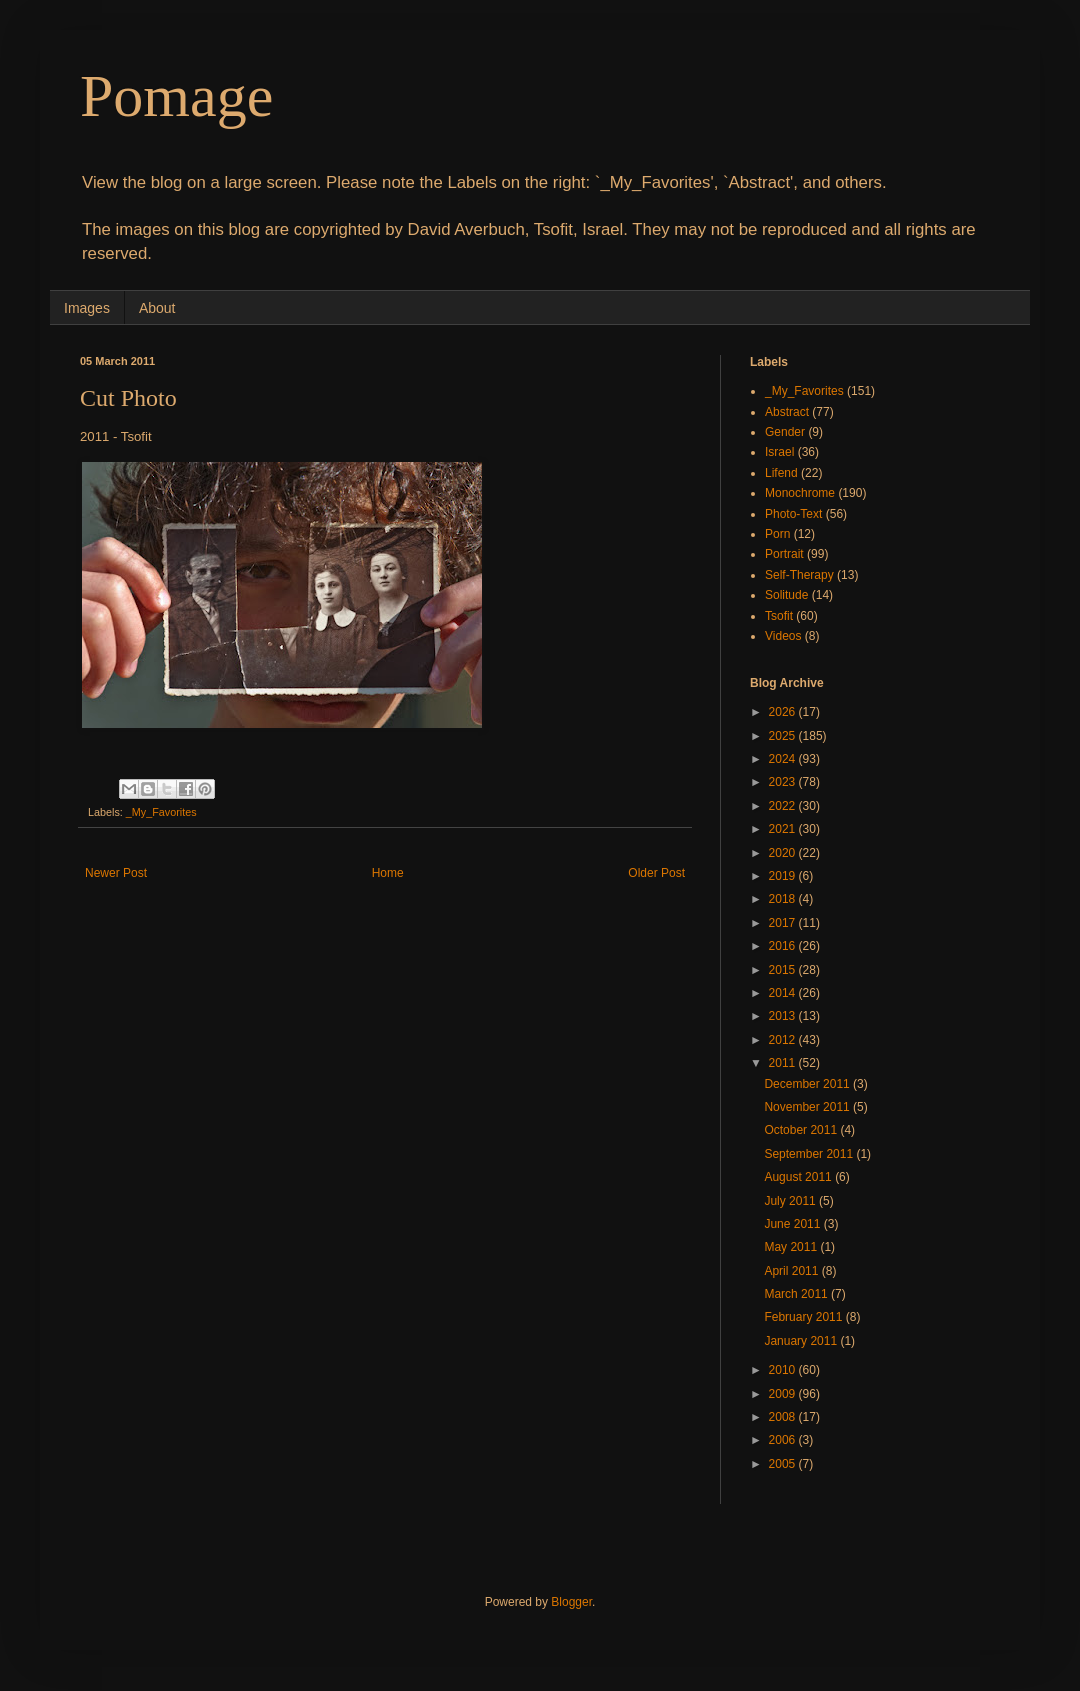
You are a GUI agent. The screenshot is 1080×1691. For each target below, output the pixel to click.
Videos (783, 636)
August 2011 (799, 1177)
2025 (784, 736)
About (157, 308)
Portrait (784, 554)
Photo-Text (793, 514)
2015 (784, 970)
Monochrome (800, 493)
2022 (784, 806)
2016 (784, 946)
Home (388, 873)
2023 (784, 782)
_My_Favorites (161, 812)
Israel (779, 452)
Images (87, 308)
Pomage (176, 96)
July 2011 (791, 1201)
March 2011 (797, 1294)
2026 (784, 712)
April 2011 (792, 1271)
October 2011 (802, 1130)
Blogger (571, 1602)
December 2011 (808, 1084)
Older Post (656, 873)
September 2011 (810, 1154)
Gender (785, 432)
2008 (784, 1417)
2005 (784, 1464)
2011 (784, 1063)
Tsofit (779, 616)
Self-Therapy (799, 575)
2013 (784, 1016)
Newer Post (116, 873)
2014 (784, 993)
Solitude (786, 595)
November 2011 (808, 1107)
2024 (784, 759)
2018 (784, 899)
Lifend (781, 473)
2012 (784, 1040)
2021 (784, 829)
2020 (784, 853)
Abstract (787, 412)
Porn (777, 534)
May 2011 (792, 1247)
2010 (784, 1370)
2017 (784, 923)
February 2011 (804, 1317)
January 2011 (802, 1341)
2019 (784, 876)
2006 (784, 1440)
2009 (784, 1394)
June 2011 (793, 1224)
